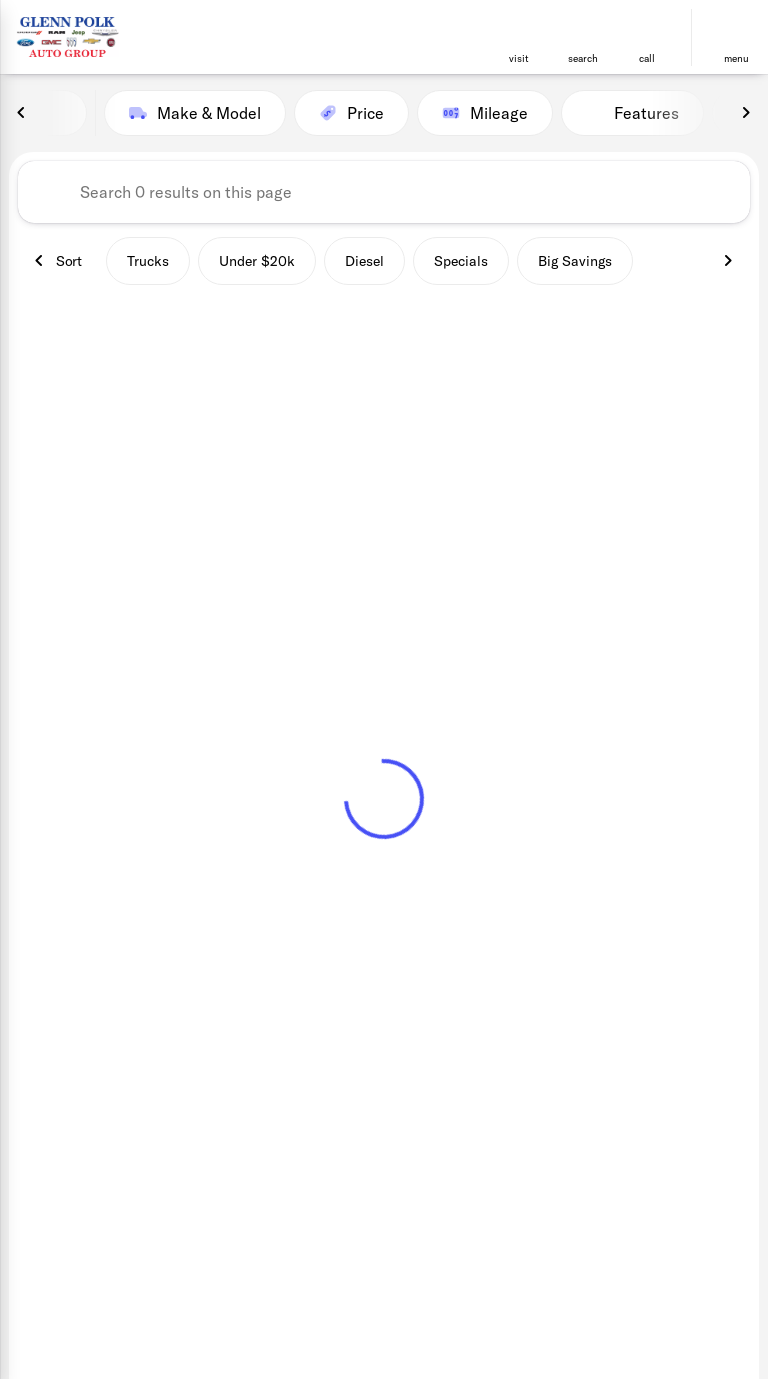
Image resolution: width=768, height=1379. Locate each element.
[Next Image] (746, 113)
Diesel (364, 261)
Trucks (148, 261)
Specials (461, 261)
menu (736, 58)
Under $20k (257, 261)
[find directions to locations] (519, 29)
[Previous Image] (22, 113)
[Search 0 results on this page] (384, 192)
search (583, 58)
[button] (519, 37)
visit (519, 58)
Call (647, 58)
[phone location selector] (647, 29)
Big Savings (575, 261)
